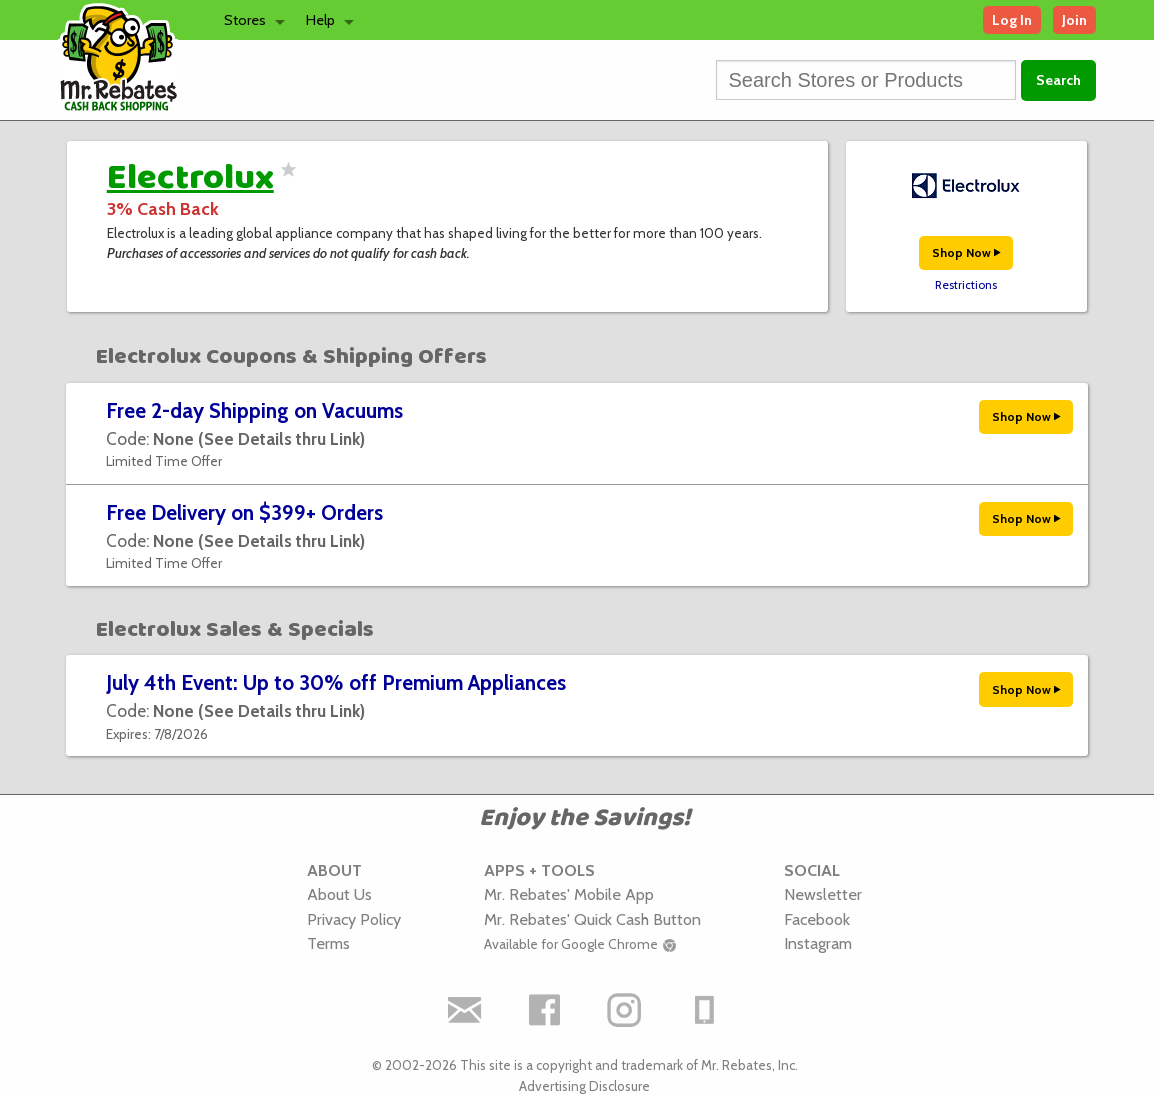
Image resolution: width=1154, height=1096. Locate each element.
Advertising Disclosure (584, 1086)
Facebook (817, 919)
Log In (1012, 20)
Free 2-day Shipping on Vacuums (254, 410)
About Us (339, 894)
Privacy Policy (354, 919)
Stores (245, 20)
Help (320, 20)
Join (1074, 20)
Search (1058, 80)
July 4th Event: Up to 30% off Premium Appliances (336, 682)
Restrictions (966, 285)
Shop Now (966, 252)
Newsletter (823, 894)
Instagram (818, 943)
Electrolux (190, 178)
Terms (328, 943)
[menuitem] (249, 20)
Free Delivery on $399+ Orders (244, 512)
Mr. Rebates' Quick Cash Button (592, 919)
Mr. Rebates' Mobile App (569, 894)
